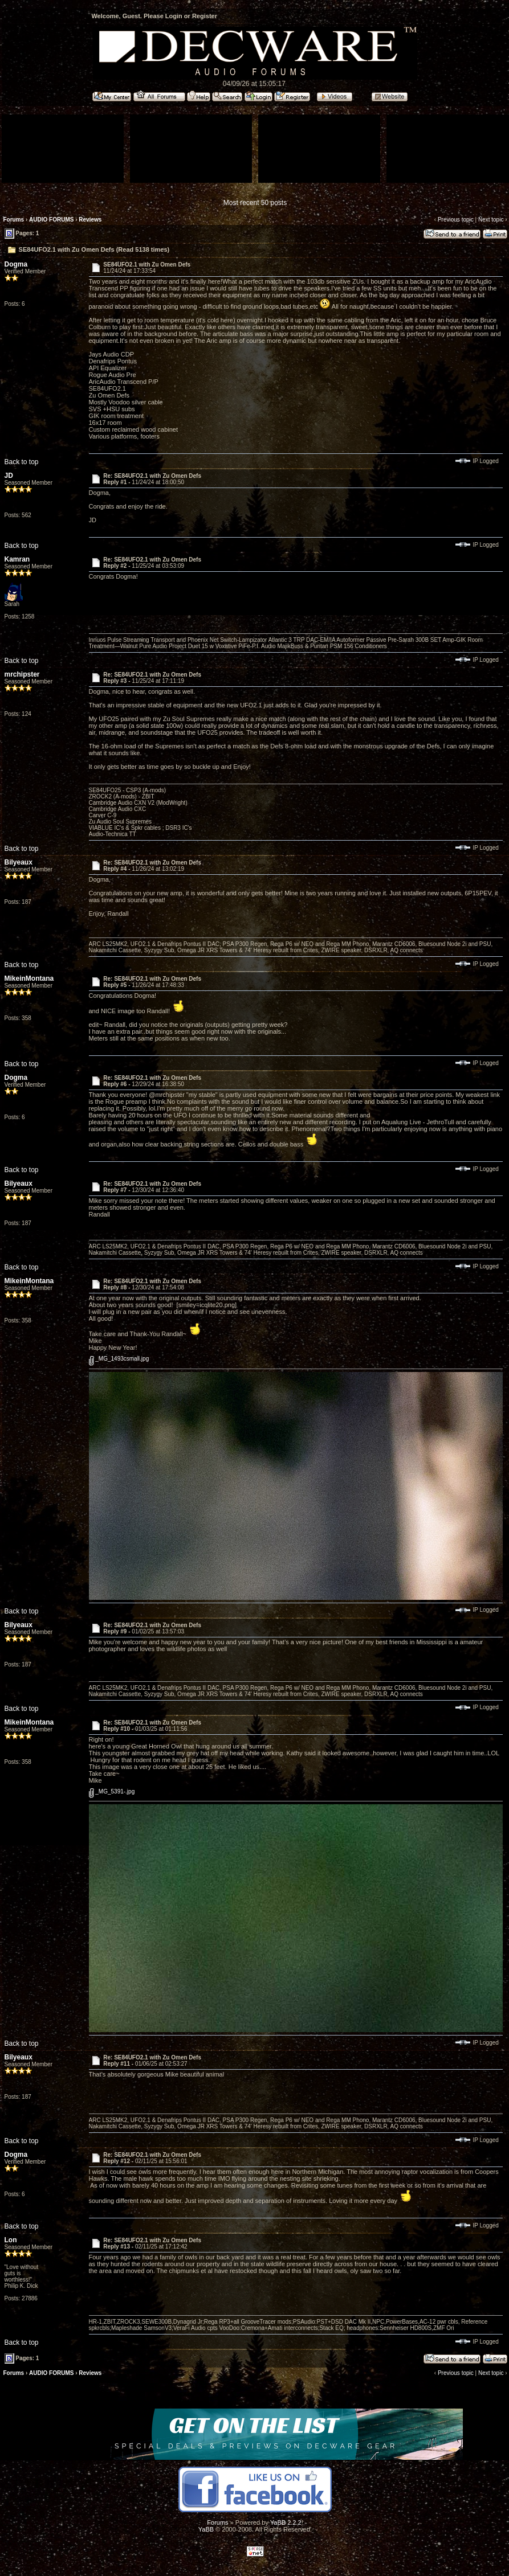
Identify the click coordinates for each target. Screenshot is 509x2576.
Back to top (22, 462)
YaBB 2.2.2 (286, 2522)
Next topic (490, 219)
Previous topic (456, 219)
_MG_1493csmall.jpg (119, 1358)
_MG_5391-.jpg (112, 1791)
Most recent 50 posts (255, 203)
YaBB (206, 2529)
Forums (14, 219)
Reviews (90, 219)
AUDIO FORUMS (51, 219)
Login (173, 16)
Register (204, 16)
